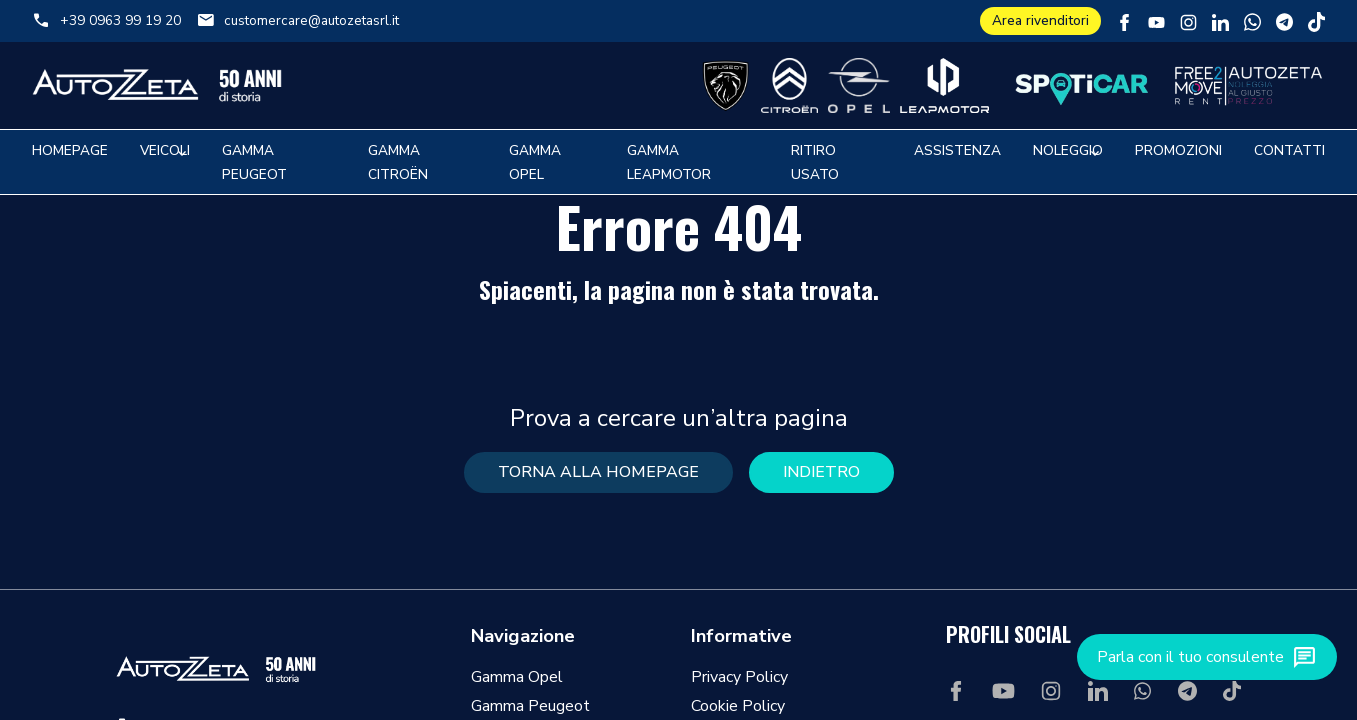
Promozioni (1178, 150)
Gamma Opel (517, 677)
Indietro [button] (821, 472)
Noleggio (1068, 150)
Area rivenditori (1040, 20)
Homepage (70, 150)
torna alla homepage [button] (598, 472)
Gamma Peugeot (530, 706)
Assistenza (957, 150)
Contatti (1289, 150)
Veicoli (165, 150)
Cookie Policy (738, 706)
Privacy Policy (739, 677)
